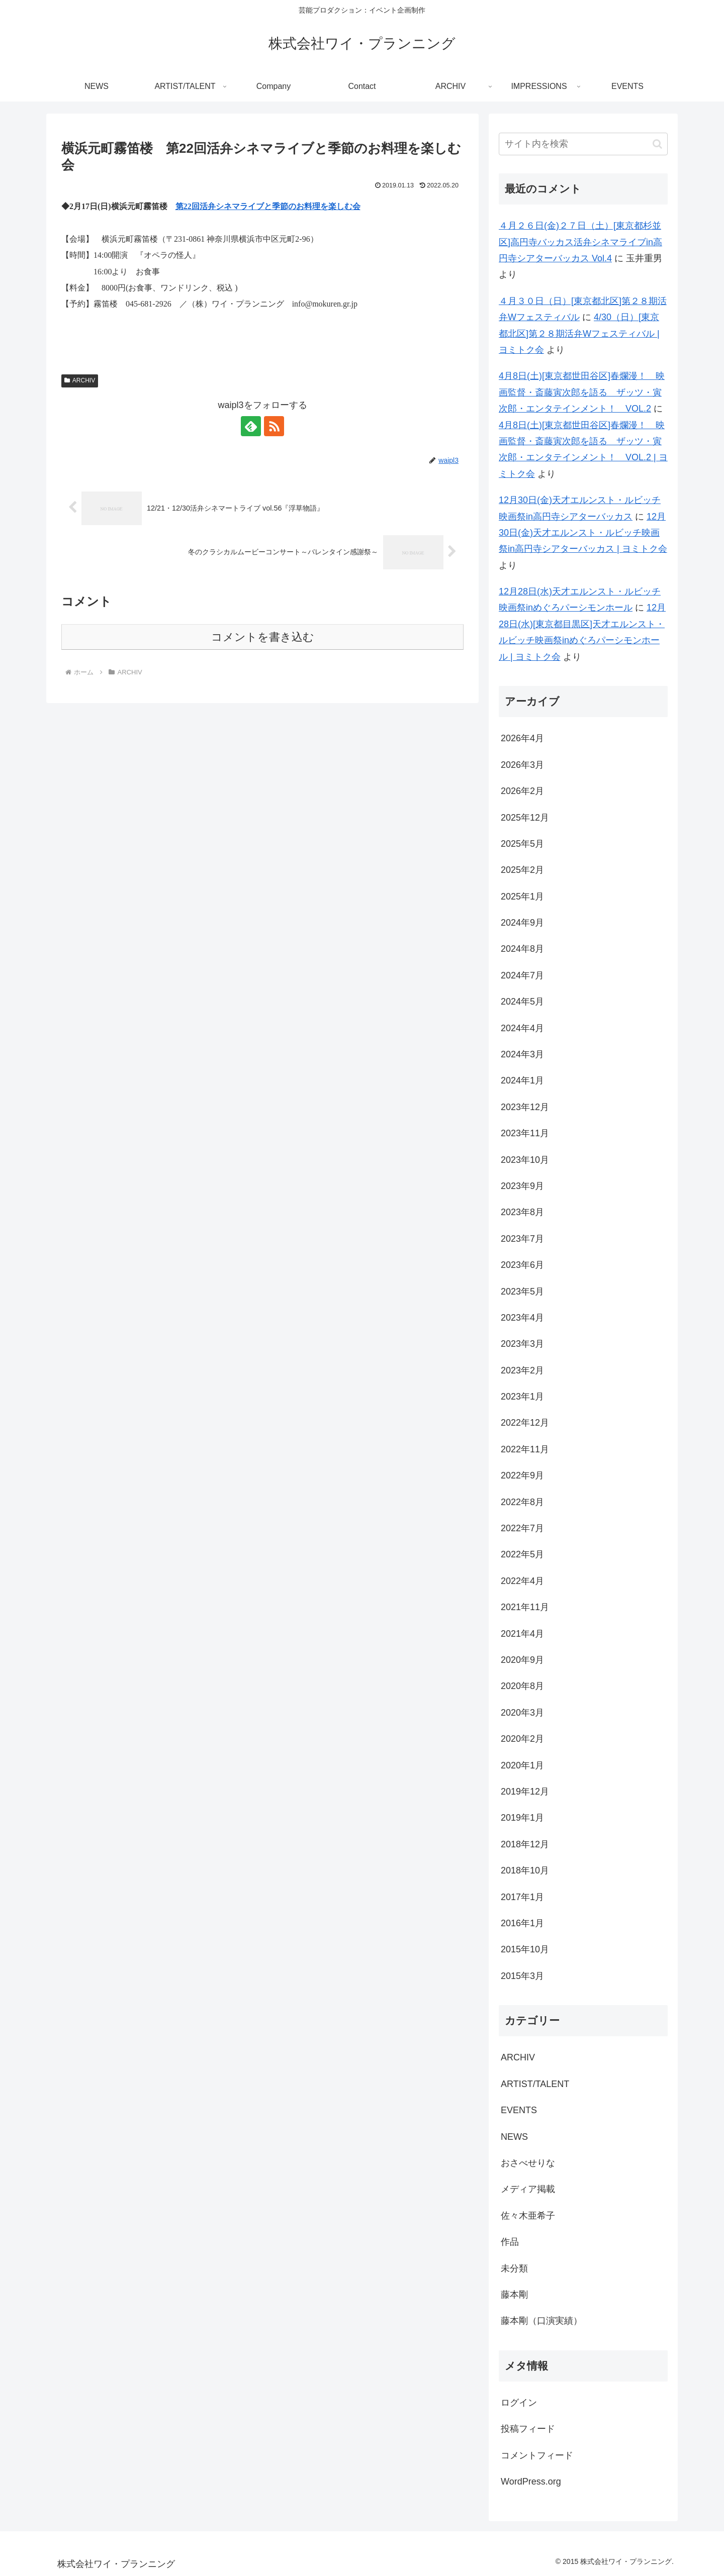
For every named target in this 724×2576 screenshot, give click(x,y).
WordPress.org (531, 2481)
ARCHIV (79, 380)
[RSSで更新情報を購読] (274, 426)
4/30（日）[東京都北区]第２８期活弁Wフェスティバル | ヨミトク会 (579, 333)
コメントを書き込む (262, 637)
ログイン (519, 2403)
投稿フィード (528, 2429)
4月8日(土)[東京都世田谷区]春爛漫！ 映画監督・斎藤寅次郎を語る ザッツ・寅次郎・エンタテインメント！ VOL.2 (582, 392)
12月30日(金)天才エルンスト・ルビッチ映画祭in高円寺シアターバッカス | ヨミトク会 (583, 533)
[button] (657, 144)
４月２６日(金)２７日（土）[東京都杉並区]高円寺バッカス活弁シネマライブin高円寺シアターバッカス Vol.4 (580, 242)
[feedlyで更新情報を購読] (251, 426)
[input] (583, 144)
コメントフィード (537, 2455)
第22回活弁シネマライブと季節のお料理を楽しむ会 (267, 206)
